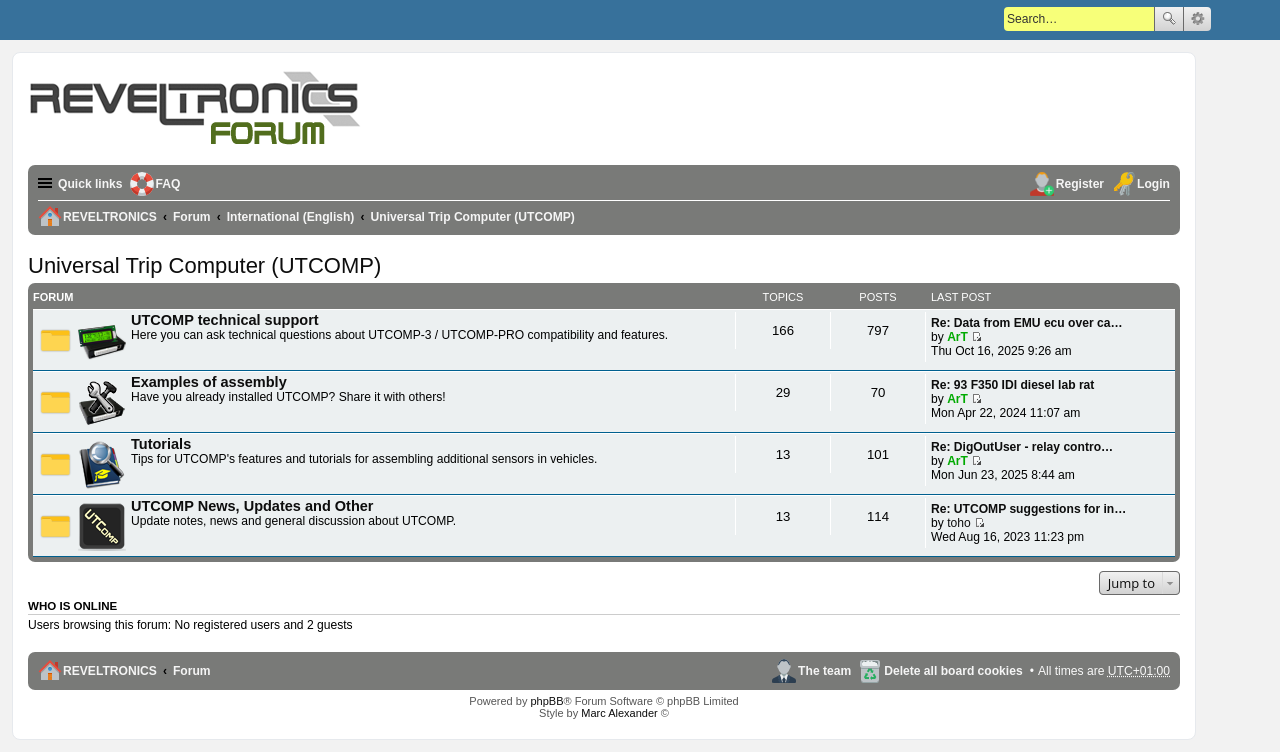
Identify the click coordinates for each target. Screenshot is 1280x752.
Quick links (90, 184)
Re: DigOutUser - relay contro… (1022, 447)
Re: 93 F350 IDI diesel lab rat (1012, 385)
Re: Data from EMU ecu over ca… (1027, 323)
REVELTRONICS (110, 671)
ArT (957, 337)
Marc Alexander (619, 713)
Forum (192, 671)
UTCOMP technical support (225, 320)
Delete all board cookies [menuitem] (953, 671)
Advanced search (1197, 19)
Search (1169, 19)
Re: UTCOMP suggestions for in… (1028, 509)
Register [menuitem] (1080, 184)
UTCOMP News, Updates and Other (252, 506)
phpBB (546, 701)
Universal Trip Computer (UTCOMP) (204, 265)
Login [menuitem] (1153, 184)
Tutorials (161, 444)
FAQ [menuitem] (168, 184)
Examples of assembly (209, 382)
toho (959, 523)
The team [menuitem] (824, 671)
